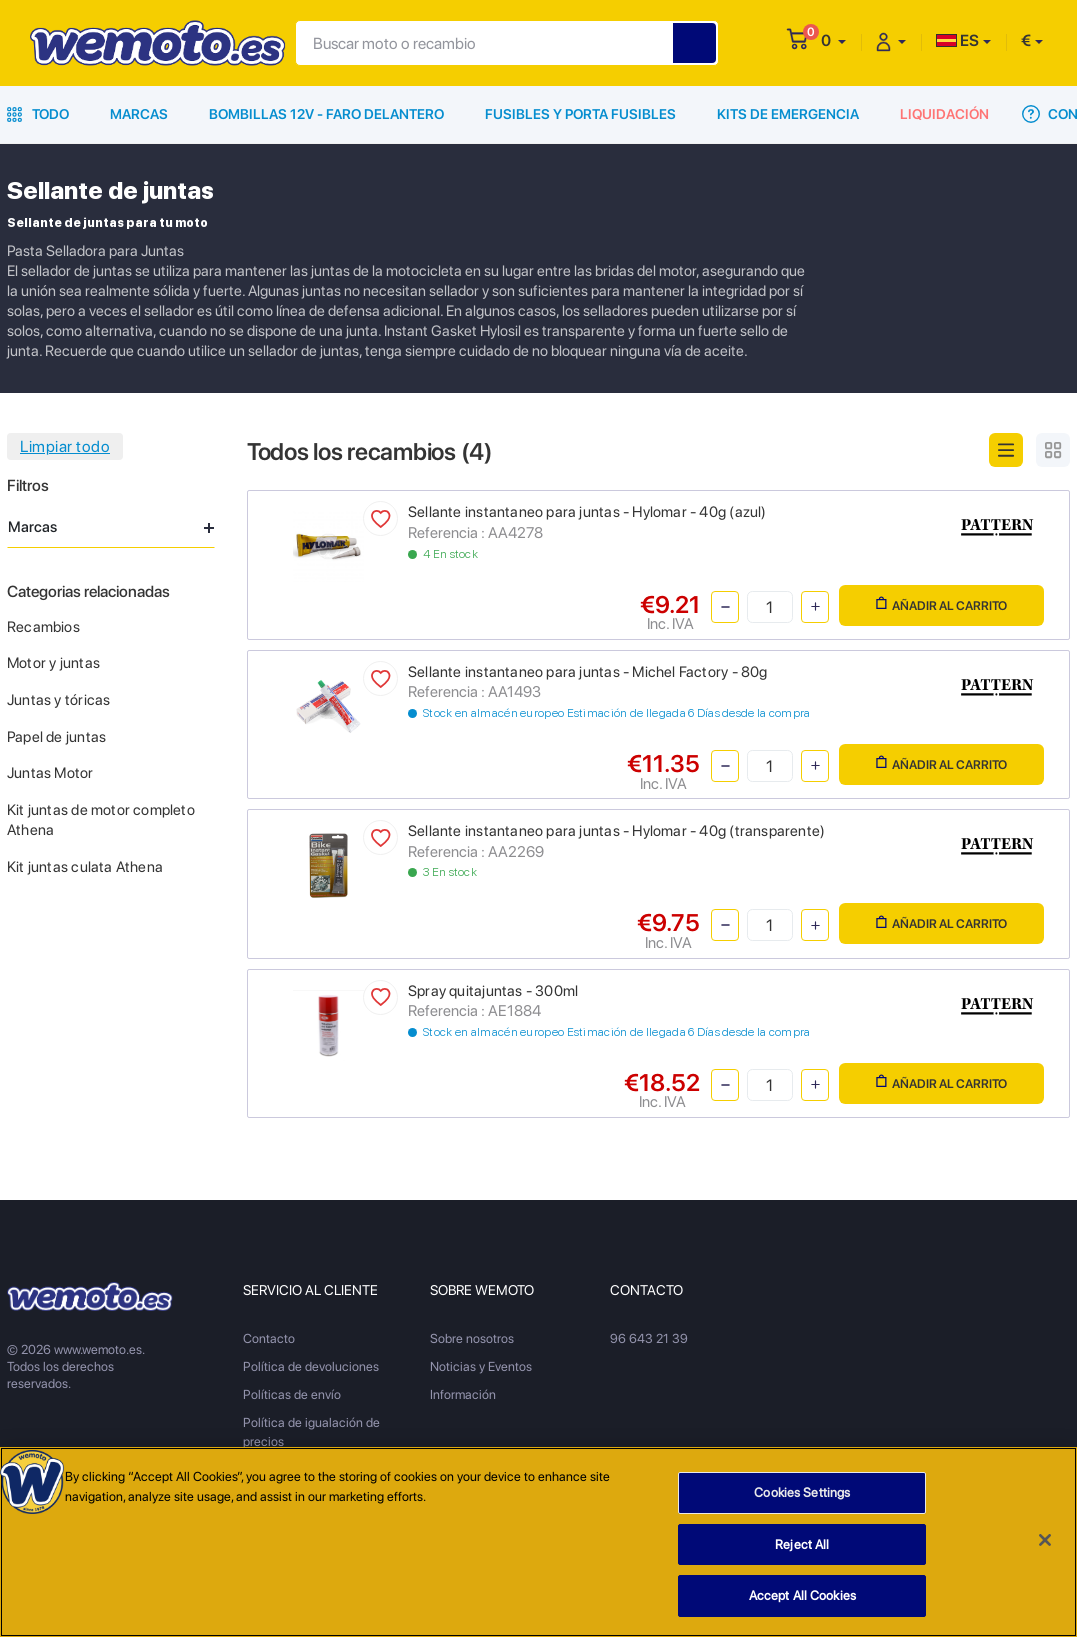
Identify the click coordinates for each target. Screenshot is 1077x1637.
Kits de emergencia (788, 114)
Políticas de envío (292, 1394)
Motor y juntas (53, 663)
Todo (38, 114)
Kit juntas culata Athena (85, 867)
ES (957, 40)
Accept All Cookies (802, 1595)
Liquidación (944, 114)
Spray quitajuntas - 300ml (493, 991)
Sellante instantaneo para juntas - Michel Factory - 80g (588, 672)
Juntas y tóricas (58, 700)
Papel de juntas (56, 737)
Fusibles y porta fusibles (580, 114)
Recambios (43, 627)
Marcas (139, 114)
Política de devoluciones (311, 1366)
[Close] (1045, 1540)
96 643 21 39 (649, 1338)
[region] (538, 1542)
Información (463, 1394)
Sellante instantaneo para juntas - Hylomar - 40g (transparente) (616, 831)
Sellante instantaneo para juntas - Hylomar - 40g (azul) (587, 512)
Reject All (802, 1544)
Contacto (269, 1338)
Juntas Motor (50, 773)
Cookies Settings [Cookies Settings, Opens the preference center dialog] (802, 1492)
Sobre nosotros (472, 1338)
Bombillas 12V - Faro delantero (326, 114)
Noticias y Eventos (481, 1366)
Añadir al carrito (941, 604)
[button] (833, 40)
